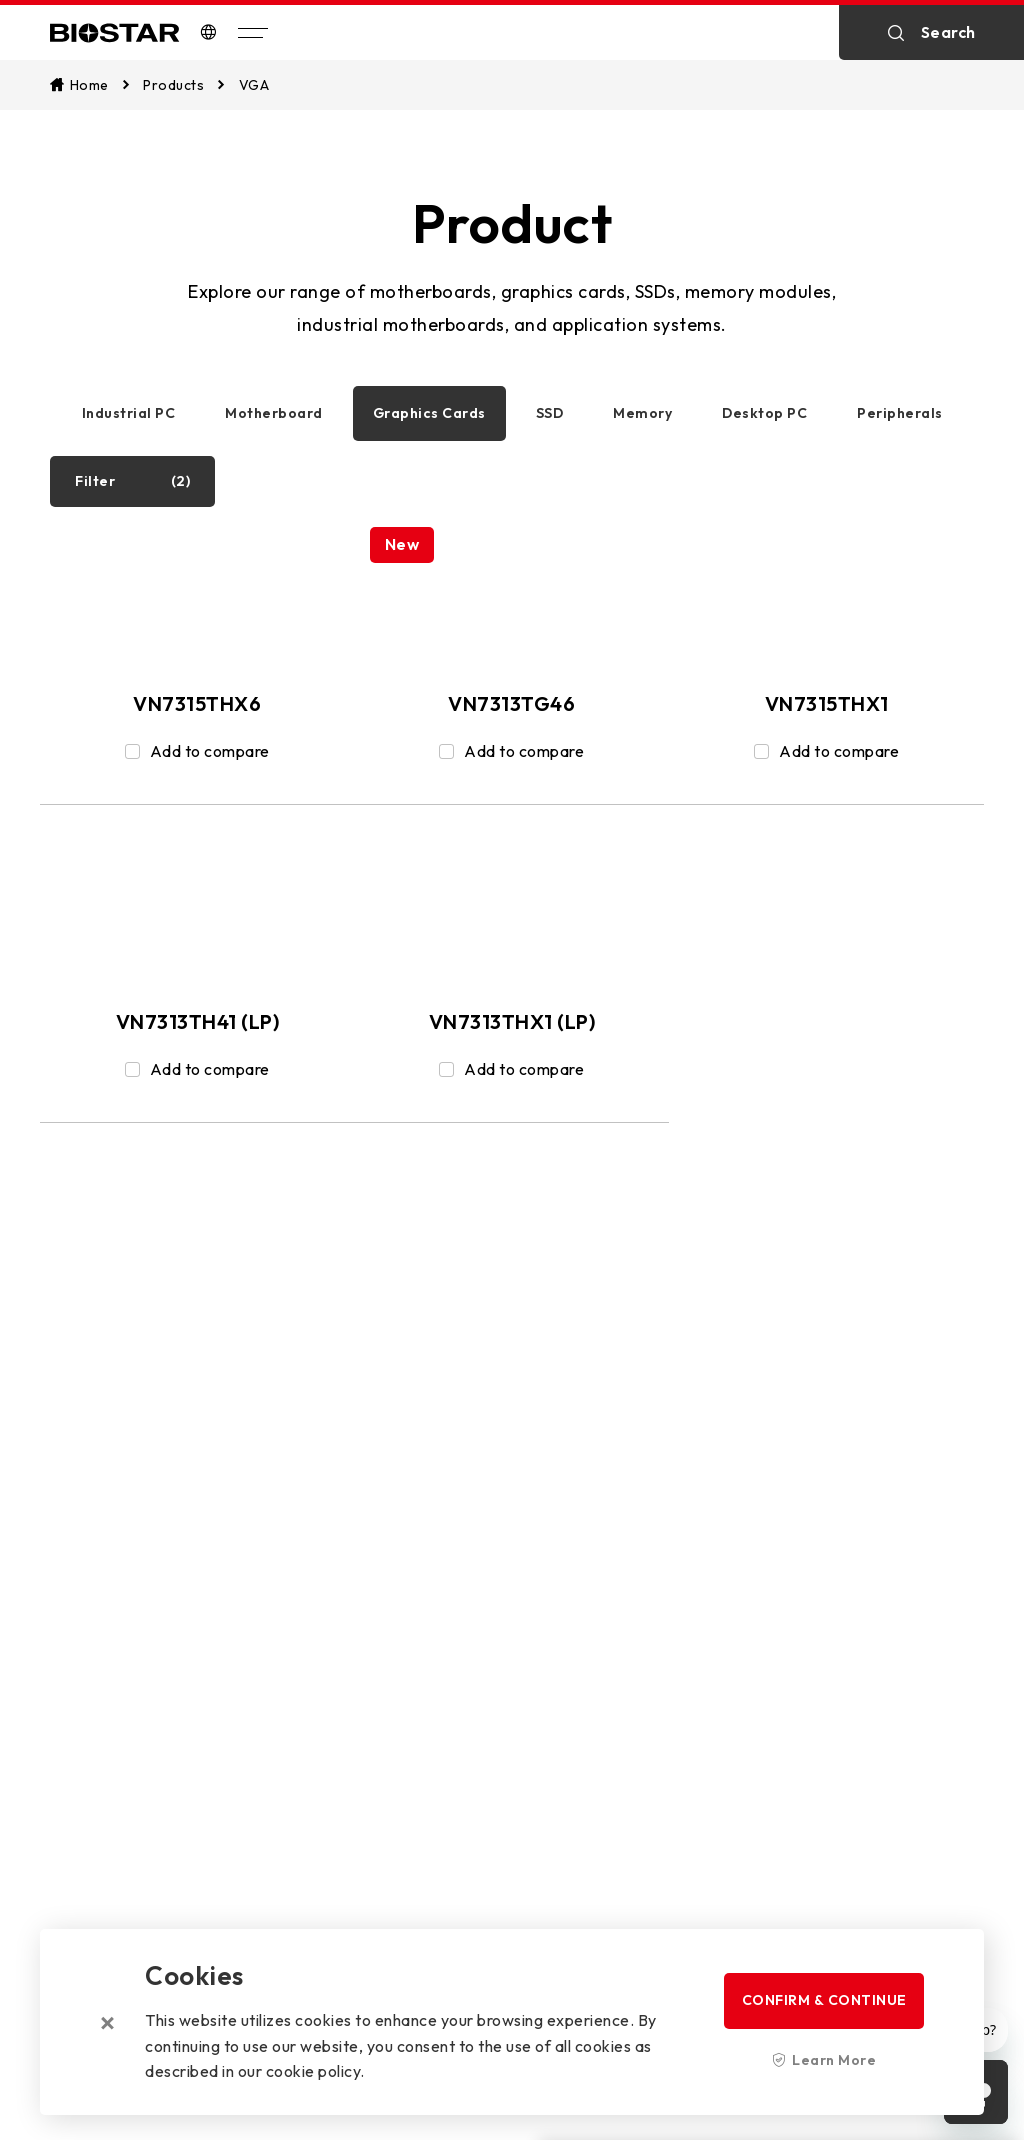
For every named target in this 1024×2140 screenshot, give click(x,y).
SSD (550, 413)
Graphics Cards (429, 413)
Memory (642, 413)
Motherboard (274, 413)
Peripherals (900, 413)
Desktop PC (764, 413)
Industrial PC (129, 413)
